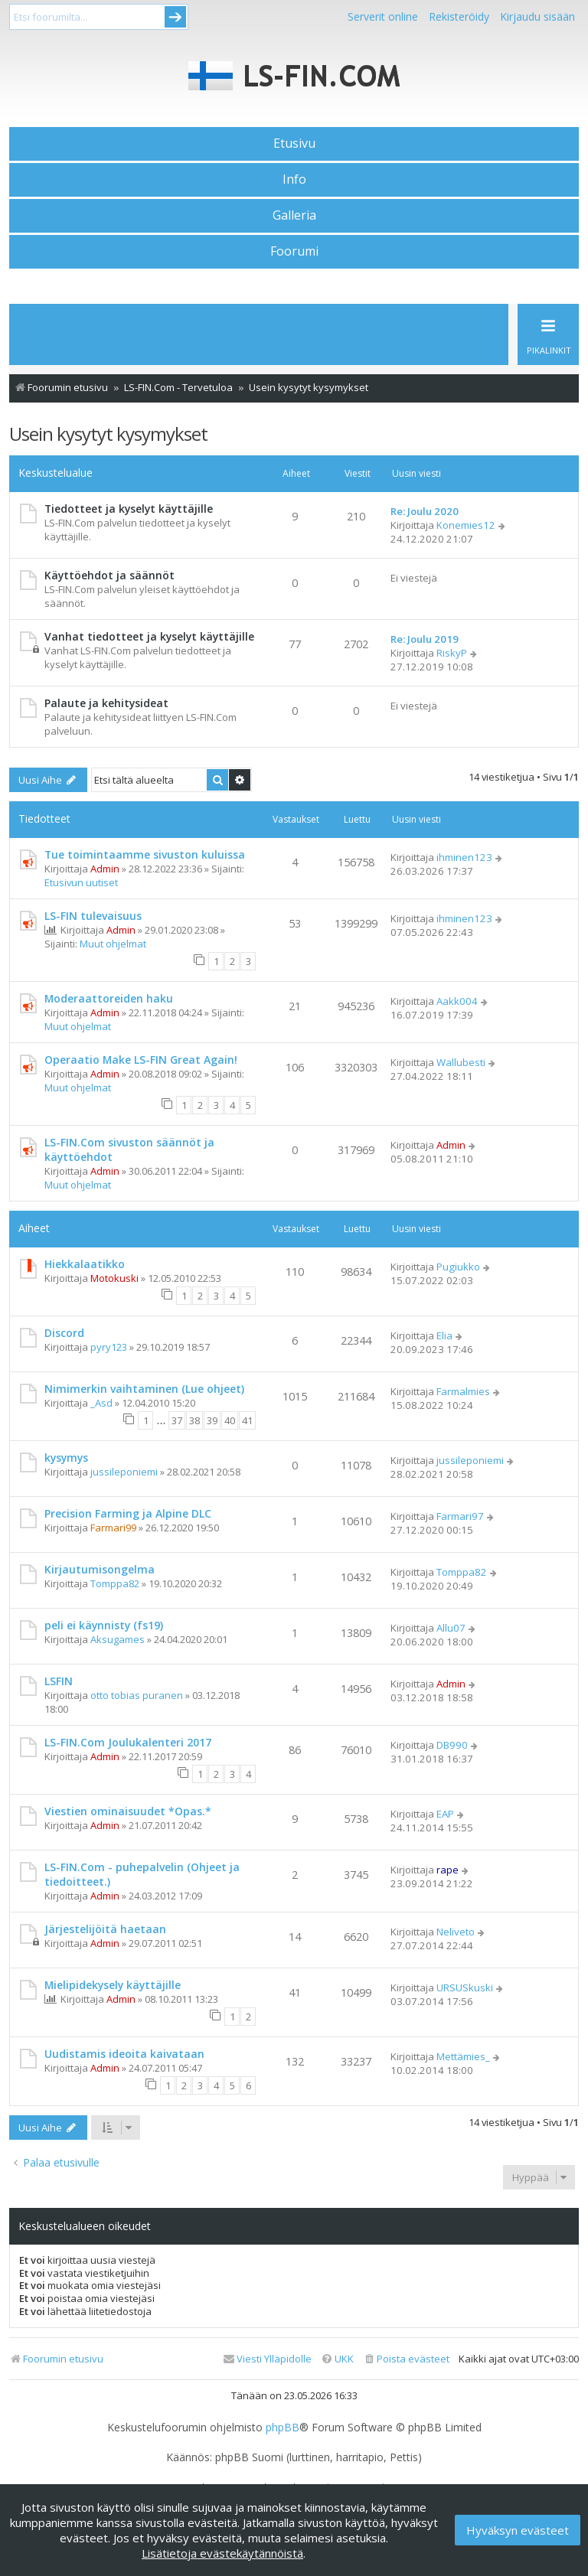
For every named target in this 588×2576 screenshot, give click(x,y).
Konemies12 (465, 525)
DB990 (452, 1745)
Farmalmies (463, 1391)
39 (212, 1420)
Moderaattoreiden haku (108, 998)
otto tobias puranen (136, 1695)
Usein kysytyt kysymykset (108, 433)
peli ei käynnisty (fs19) (103, 1625)
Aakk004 (457, 1001)
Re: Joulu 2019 (424, 639)
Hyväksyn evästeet (517, 2530)
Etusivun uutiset (81, 882)
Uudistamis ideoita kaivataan (124, 2053)
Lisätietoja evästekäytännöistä (222, 2553)
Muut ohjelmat (113, 944)
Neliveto (455, 1932)
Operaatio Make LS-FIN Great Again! (140, 1059)
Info (294, 179)
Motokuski (114, 1278)
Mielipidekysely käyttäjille (112, 1985)
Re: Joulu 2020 (424, 511)
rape (447, 1870)
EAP (445, 1814)
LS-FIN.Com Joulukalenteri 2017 (127, 1742)
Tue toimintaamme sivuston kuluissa (144, 854)
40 (229, 1420)
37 (177, 1420)
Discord (64, 1332)
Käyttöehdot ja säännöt (109, 575)
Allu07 (451, 1628)
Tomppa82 (114, 1583)
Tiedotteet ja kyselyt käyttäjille (128, 508)
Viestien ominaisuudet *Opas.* (127, 1811)
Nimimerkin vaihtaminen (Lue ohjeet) (144, 1388)
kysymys (66, 1457)
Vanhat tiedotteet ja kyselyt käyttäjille (149, 636)
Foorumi (294, 251)
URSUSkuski (464, 1987)
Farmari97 (460, 1516)
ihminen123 (464, 857)
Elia (444, 1335)
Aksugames (117, 1639)
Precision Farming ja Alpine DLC (127, 1513)
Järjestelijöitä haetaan (105, 1929)
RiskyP (451, 653)
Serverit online (383, 16)
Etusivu (294, 143)
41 (247, 1420)
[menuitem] (406, 2359)
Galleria (294, 215)
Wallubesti (460, 1062)
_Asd (101, 1403)
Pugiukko (458, 1266)
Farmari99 (113, 1527)
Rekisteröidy (459, 16)
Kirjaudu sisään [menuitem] (537, 16)
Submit (175, 17)
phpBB (282, 2427)
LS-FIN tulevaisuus (93, 915)
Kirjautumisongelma (99, 1569)
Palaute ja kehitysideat (106, 703)
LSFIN (58, 1681)
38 (194, 1420)
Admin (104, 869)
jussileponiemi (124, 1472)
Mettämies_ (463, 2056)
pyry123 (108, 1347)
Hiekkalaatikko (84, 1264)
